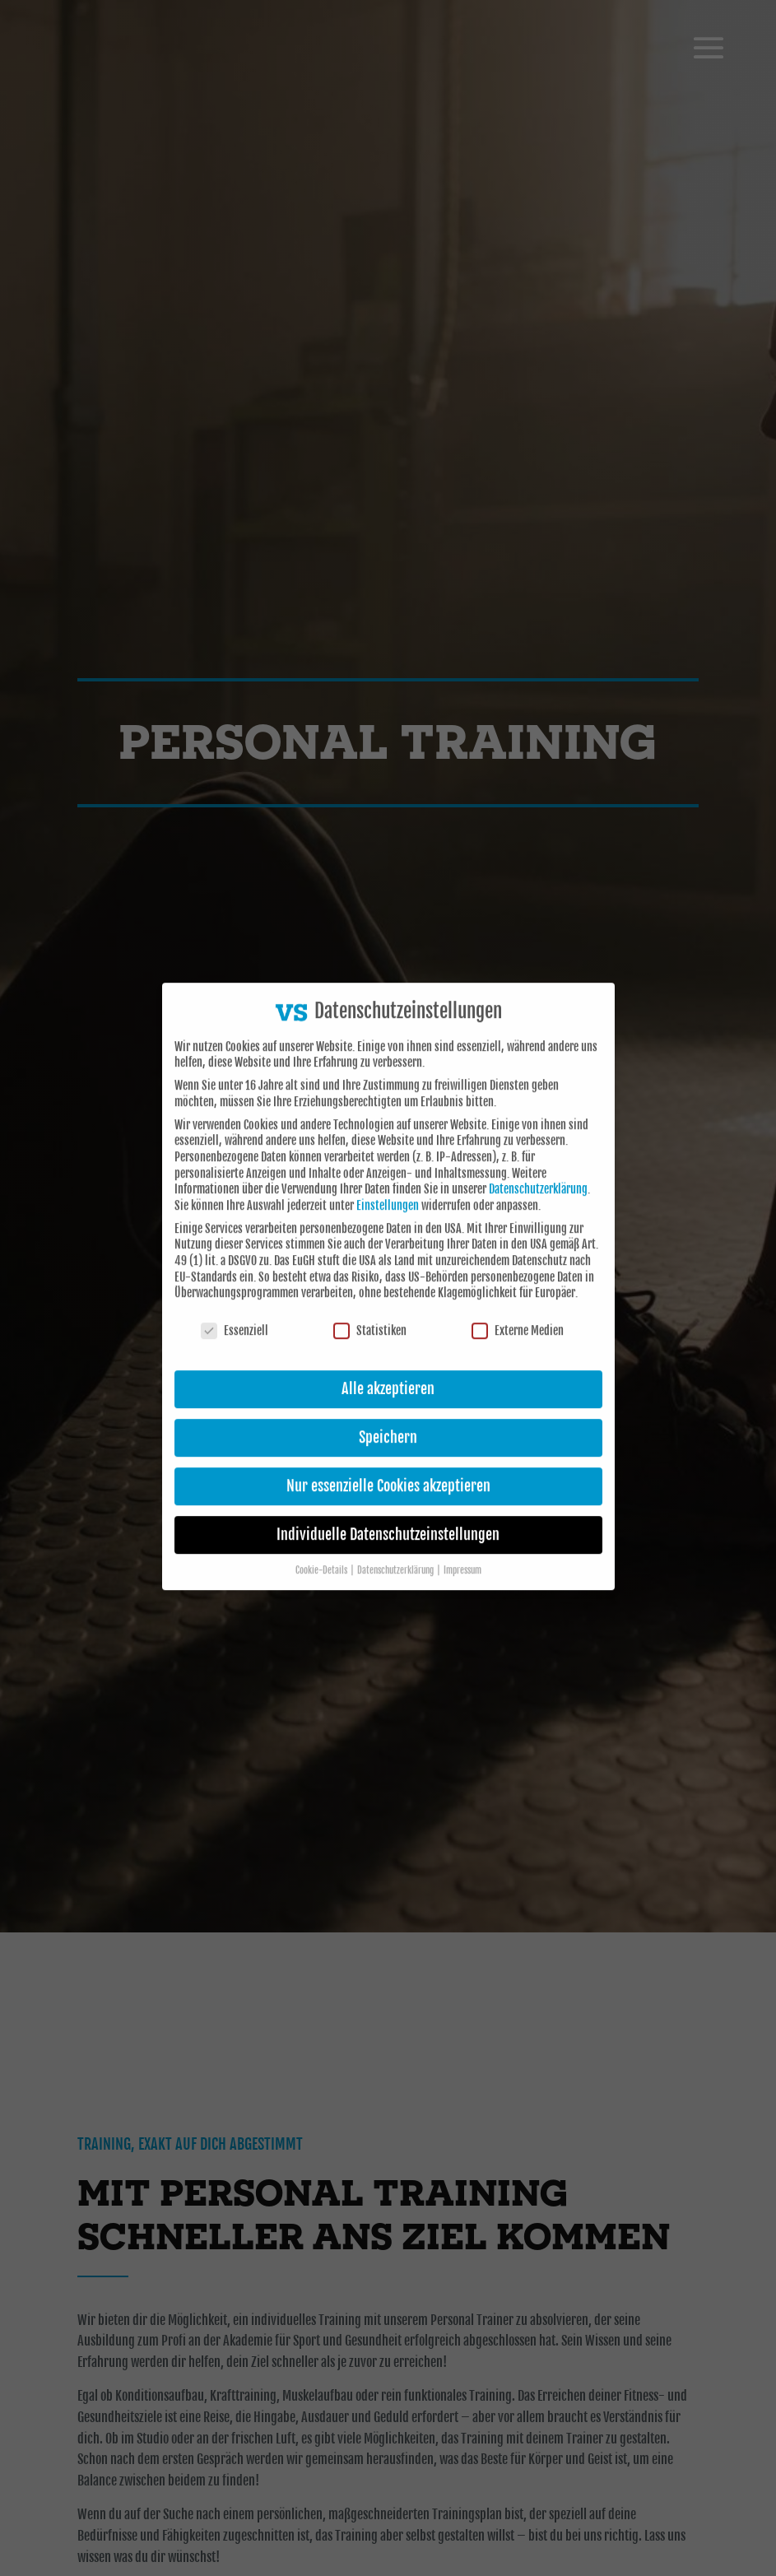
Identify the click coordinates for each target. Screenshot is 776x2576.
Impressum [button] (462, 1551)
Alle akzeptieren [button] (388, 1369)
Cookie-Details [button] (322, 1551)
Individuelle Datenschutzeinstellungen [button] (388, 1515)
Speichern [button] (388, 1418)
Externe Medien (518, 1311)
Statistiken (370, 1311)
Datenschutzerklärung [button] (396, 1551)
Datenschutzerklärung (538, 1170)
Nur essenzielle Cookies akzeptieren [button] (388, 1467)
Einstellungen (387, 1186)
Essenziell (234, 1311)
